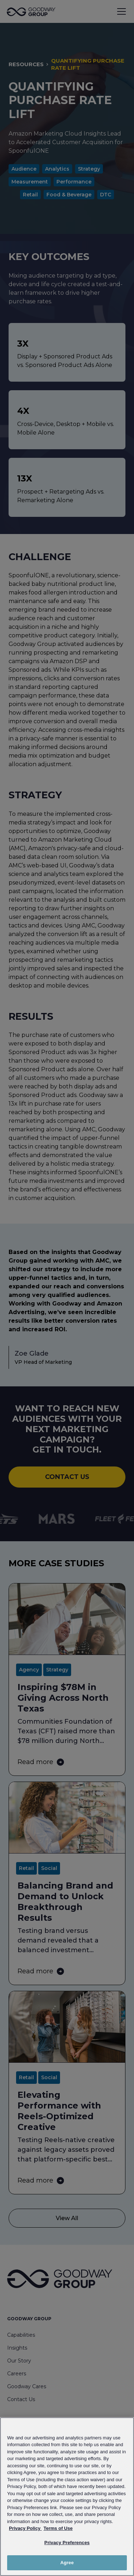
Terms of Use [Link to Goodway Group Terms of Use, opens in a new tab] (58, 2528)
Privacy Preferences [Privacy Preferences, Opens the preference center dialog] (67, 2542)
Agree (67, 2562)
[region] (67, 2496)
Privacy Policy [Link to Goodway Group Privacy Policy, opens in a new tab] (25, 2528)
